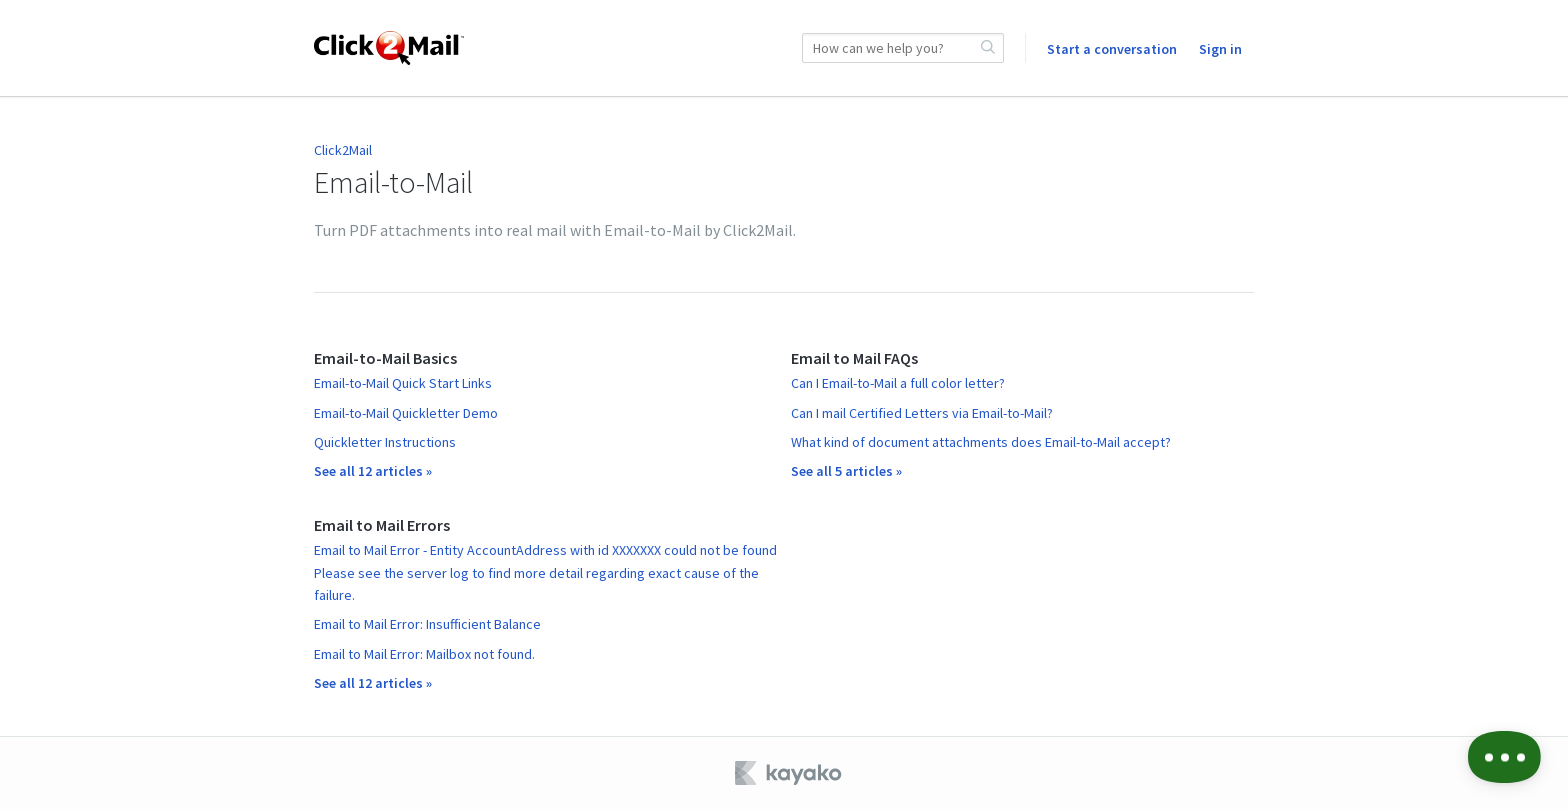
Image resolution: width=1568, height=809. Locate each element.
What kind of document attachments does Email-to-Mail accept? (981, 442)
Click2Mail (343, 150)
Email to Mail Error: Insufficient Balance (427, 624)
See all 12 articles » (373, 471)
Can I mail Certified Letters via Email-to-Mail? (922, 413)
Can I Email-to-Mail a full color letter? (898, 383)
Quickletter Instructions (385, 442)
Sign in (1220, 49)
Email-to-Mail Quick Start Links (403, 383)
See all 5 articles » (846, 471)
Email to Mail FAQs (854, 358)
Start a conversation (1112, 49)
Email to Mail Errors (382, 525)
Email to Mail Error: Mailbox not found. (424, 654)
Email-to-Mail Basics (385, 358)
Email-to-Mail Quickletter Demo (406, 413)
